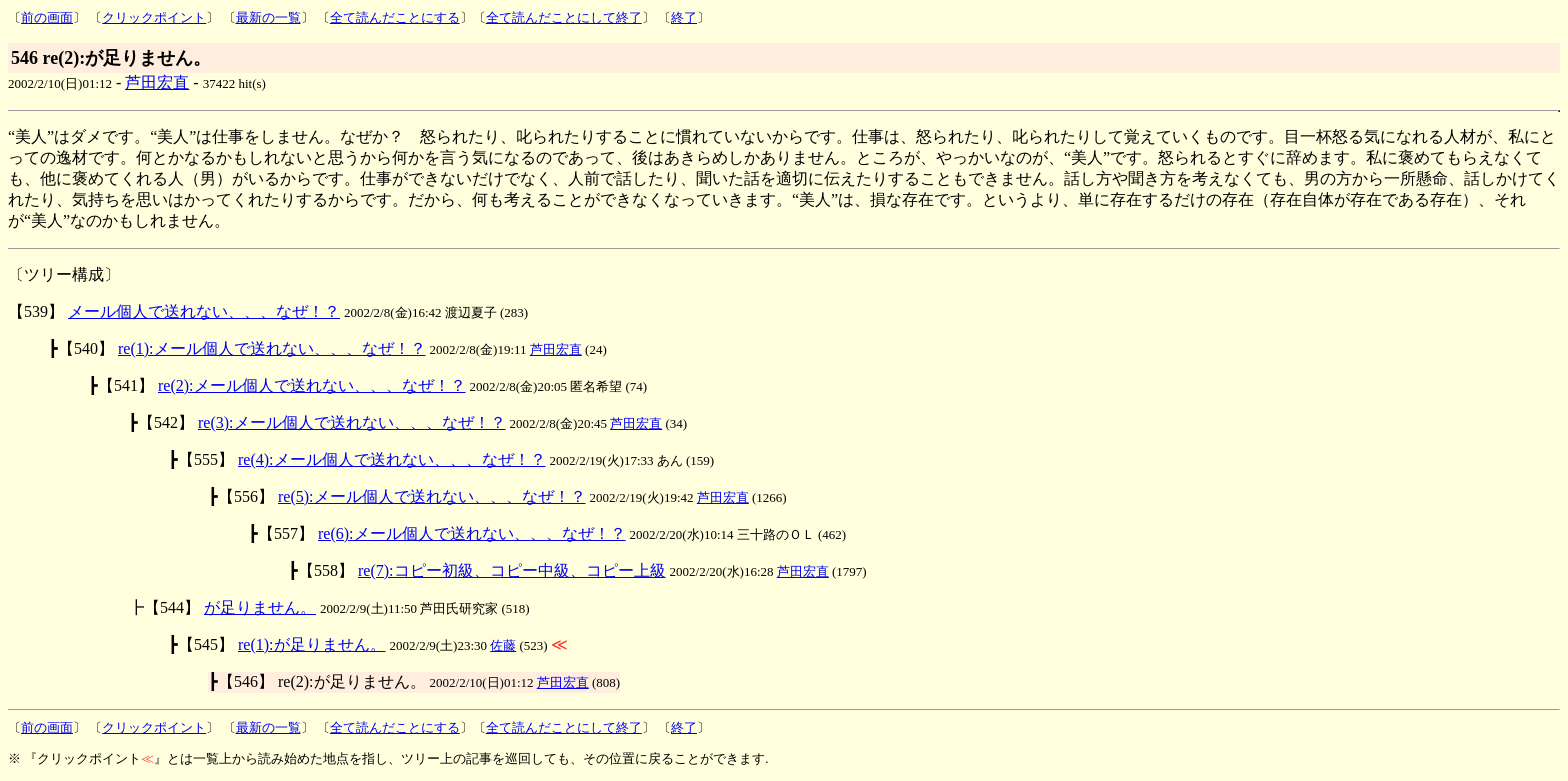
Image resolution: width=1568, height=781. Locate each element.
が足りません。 (260, 607)
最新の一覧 (268, 17)
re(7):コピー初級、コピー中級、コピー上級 (512, 570)
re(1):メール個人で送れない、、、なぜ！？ (272, 348)
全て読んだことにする (395, 17)
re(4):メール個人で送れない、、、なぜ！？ (392, 459)
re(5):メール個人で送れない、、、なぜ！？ (432, 496)
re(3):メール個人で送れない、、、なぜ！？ (352, 422)
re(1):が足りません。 (312, 644)
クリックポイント (154, 17)
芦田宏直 (157, 82)
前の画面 (47, 17)
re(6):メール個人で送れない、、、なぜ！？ (472, 533)
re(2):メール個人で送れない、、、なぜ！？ (312, 385)
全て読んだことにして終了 (564, 17)
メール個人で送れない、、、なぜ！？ (204, 311)
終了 (684, 17)
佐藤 (503, 645)
